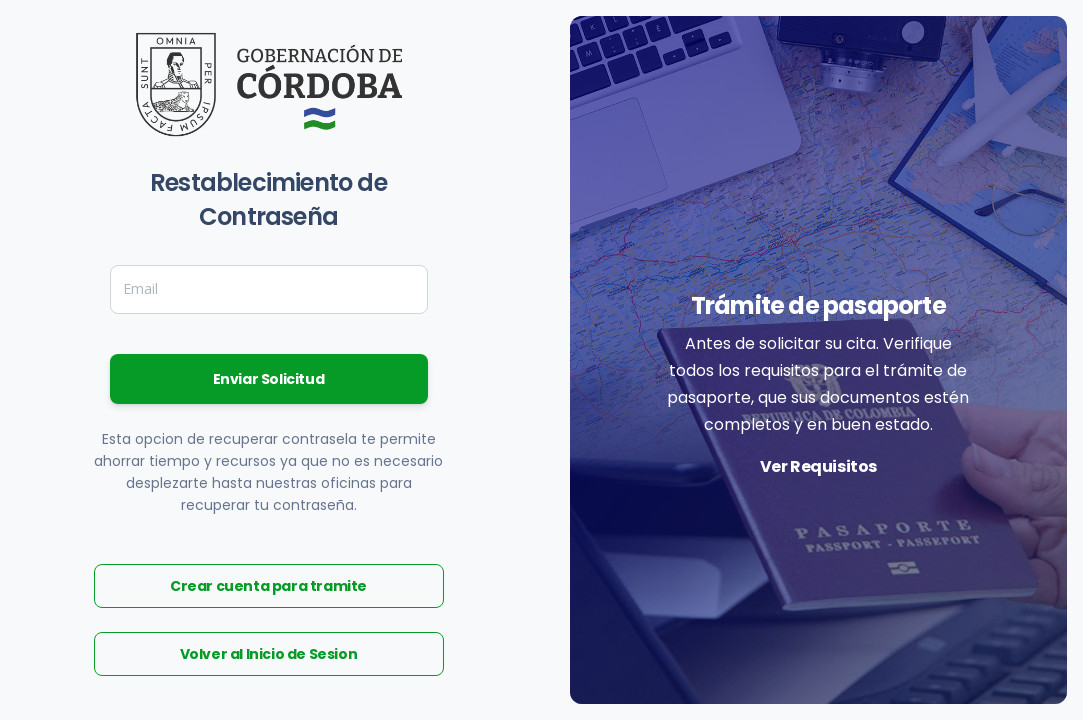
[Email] (269, 289)
